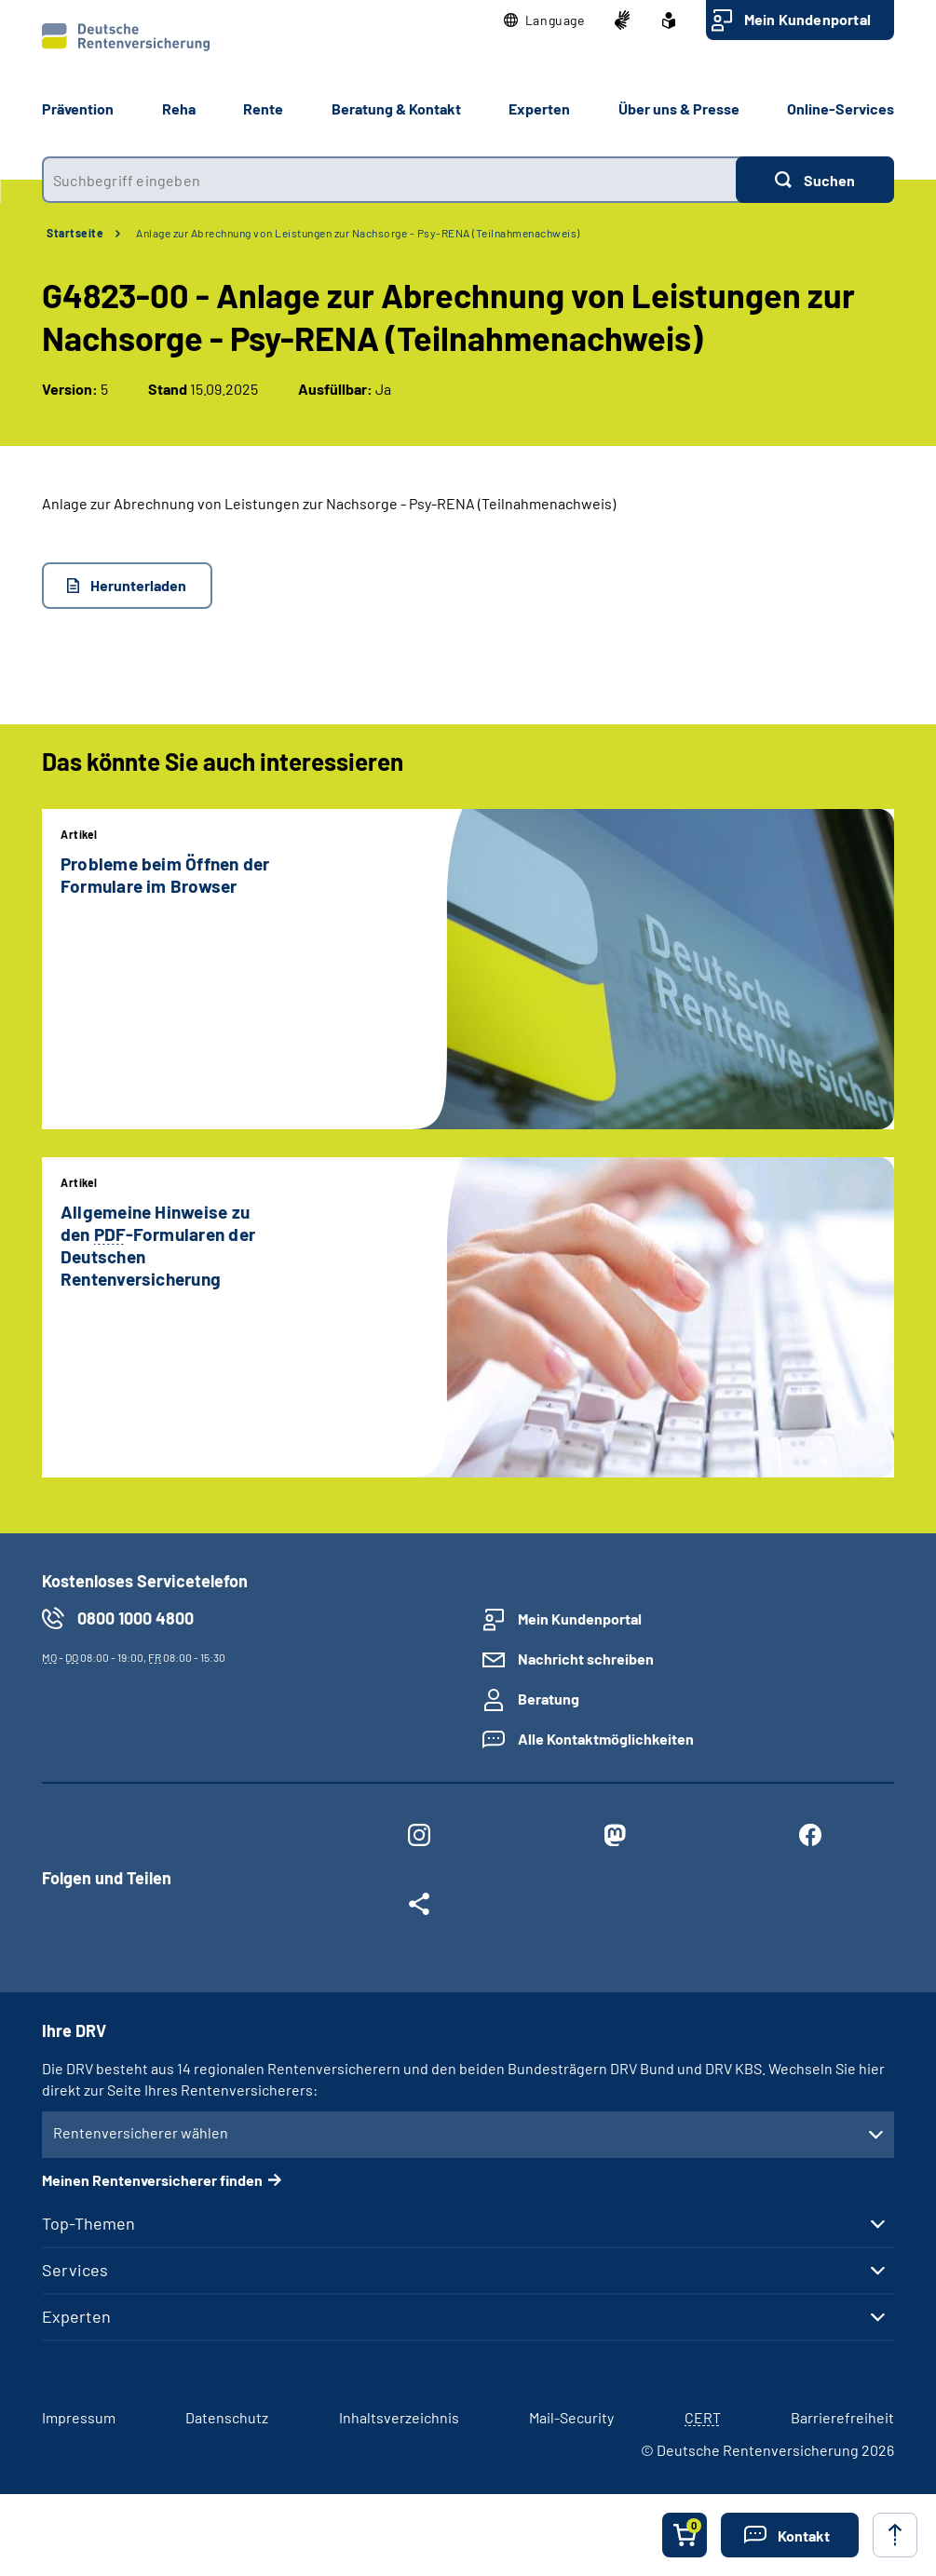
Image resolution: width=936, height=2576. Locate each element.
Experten (76, 2316)
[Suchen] (815, 179)
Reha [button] (179, 108)
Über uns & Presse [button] (678, 108)
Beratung (548, 1698)
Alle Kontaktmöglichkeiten (606, 1738)
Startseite (75, 232)
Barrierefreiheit (842, 2417)
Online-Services (840, 108)
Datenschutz (226, 2417)
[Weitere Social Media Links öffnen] (419, 1908)
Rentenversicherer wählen (140, 2132)
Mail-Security (571, 2417)
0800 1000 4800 (135, 1618)
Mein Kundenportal (807, 19)
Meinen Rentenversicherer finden (152, 2180)
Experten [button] (539, 108)
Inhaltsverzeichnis (399, 2417)
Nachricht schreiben (586, 1658)
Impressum (78, 2417)
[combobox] (389, 179)
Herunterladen (138, 585)
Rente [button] (263, 108)
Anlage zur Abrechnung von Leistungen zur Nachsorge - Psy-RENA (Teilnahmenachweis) (358, 232)
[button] (544, 20)
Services (75, 2269)
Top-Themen (88, 2223)
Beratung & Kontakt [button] (396, 108)
